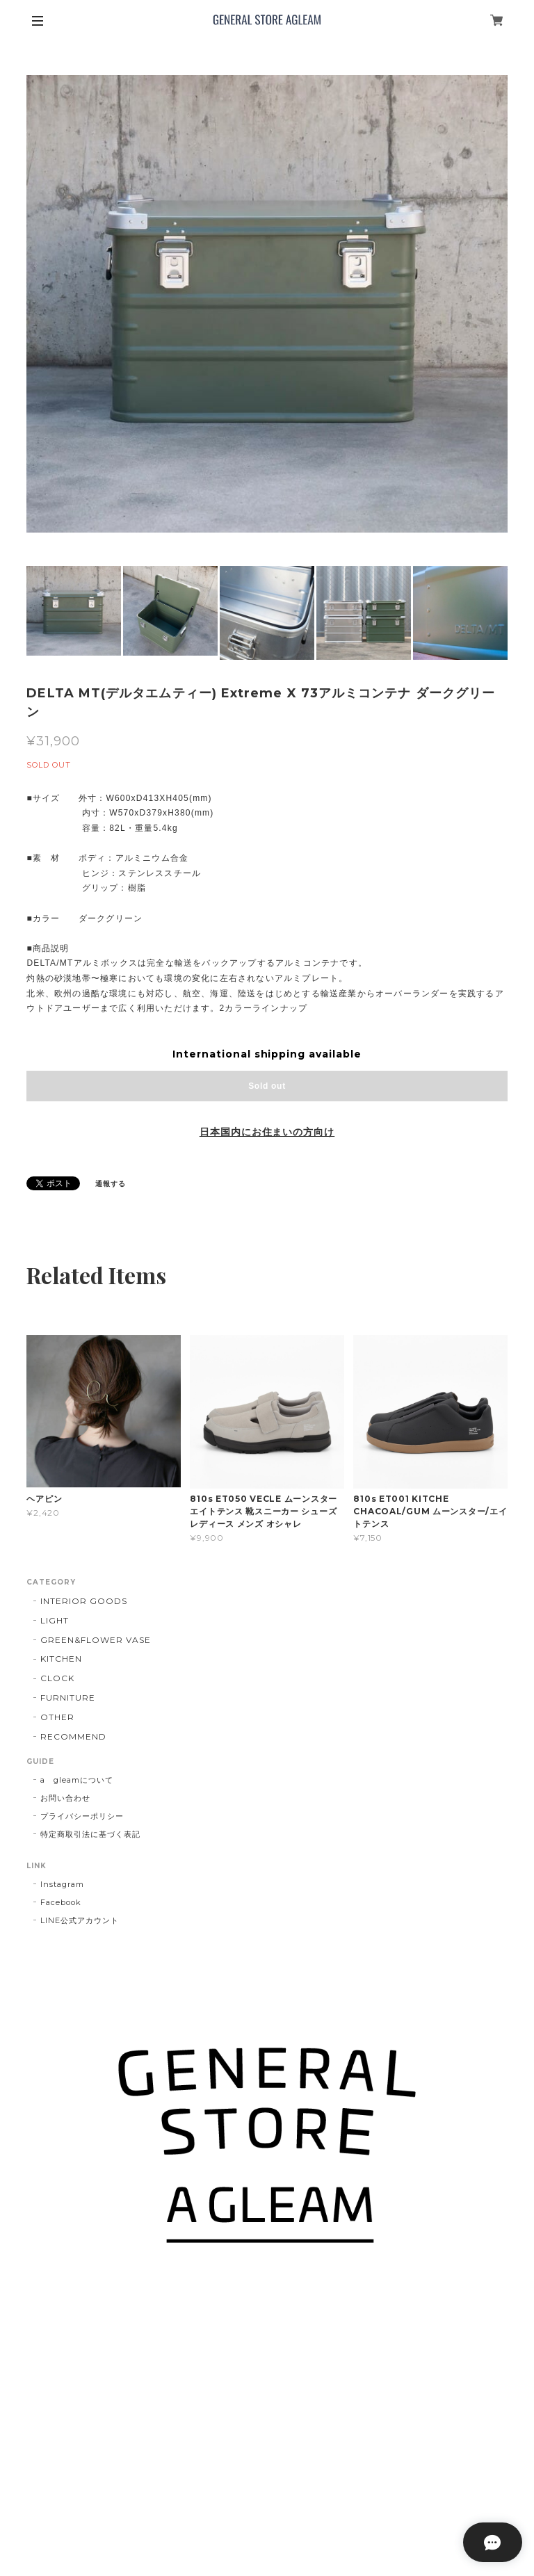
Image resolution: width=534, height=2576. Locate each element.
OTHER (57, 1717)
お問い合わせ (65, 1798)
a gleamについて (76, 1780)
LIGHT (54, 1620)
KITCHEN (61, 1658)
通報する (110, 1183)
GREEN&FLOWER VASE (95, 1640)
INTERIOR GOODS (83, 1601)
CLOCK (57, 1678)
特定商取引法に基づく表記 (90, 1834)
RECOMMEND (73, 1736)
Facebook (60, 1902)
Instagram (62, 1884)
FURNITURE (67, 1697)
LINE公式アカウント (79, 1920)
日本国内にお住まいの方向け (267, 1131)
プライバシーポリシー (82, 1816)
